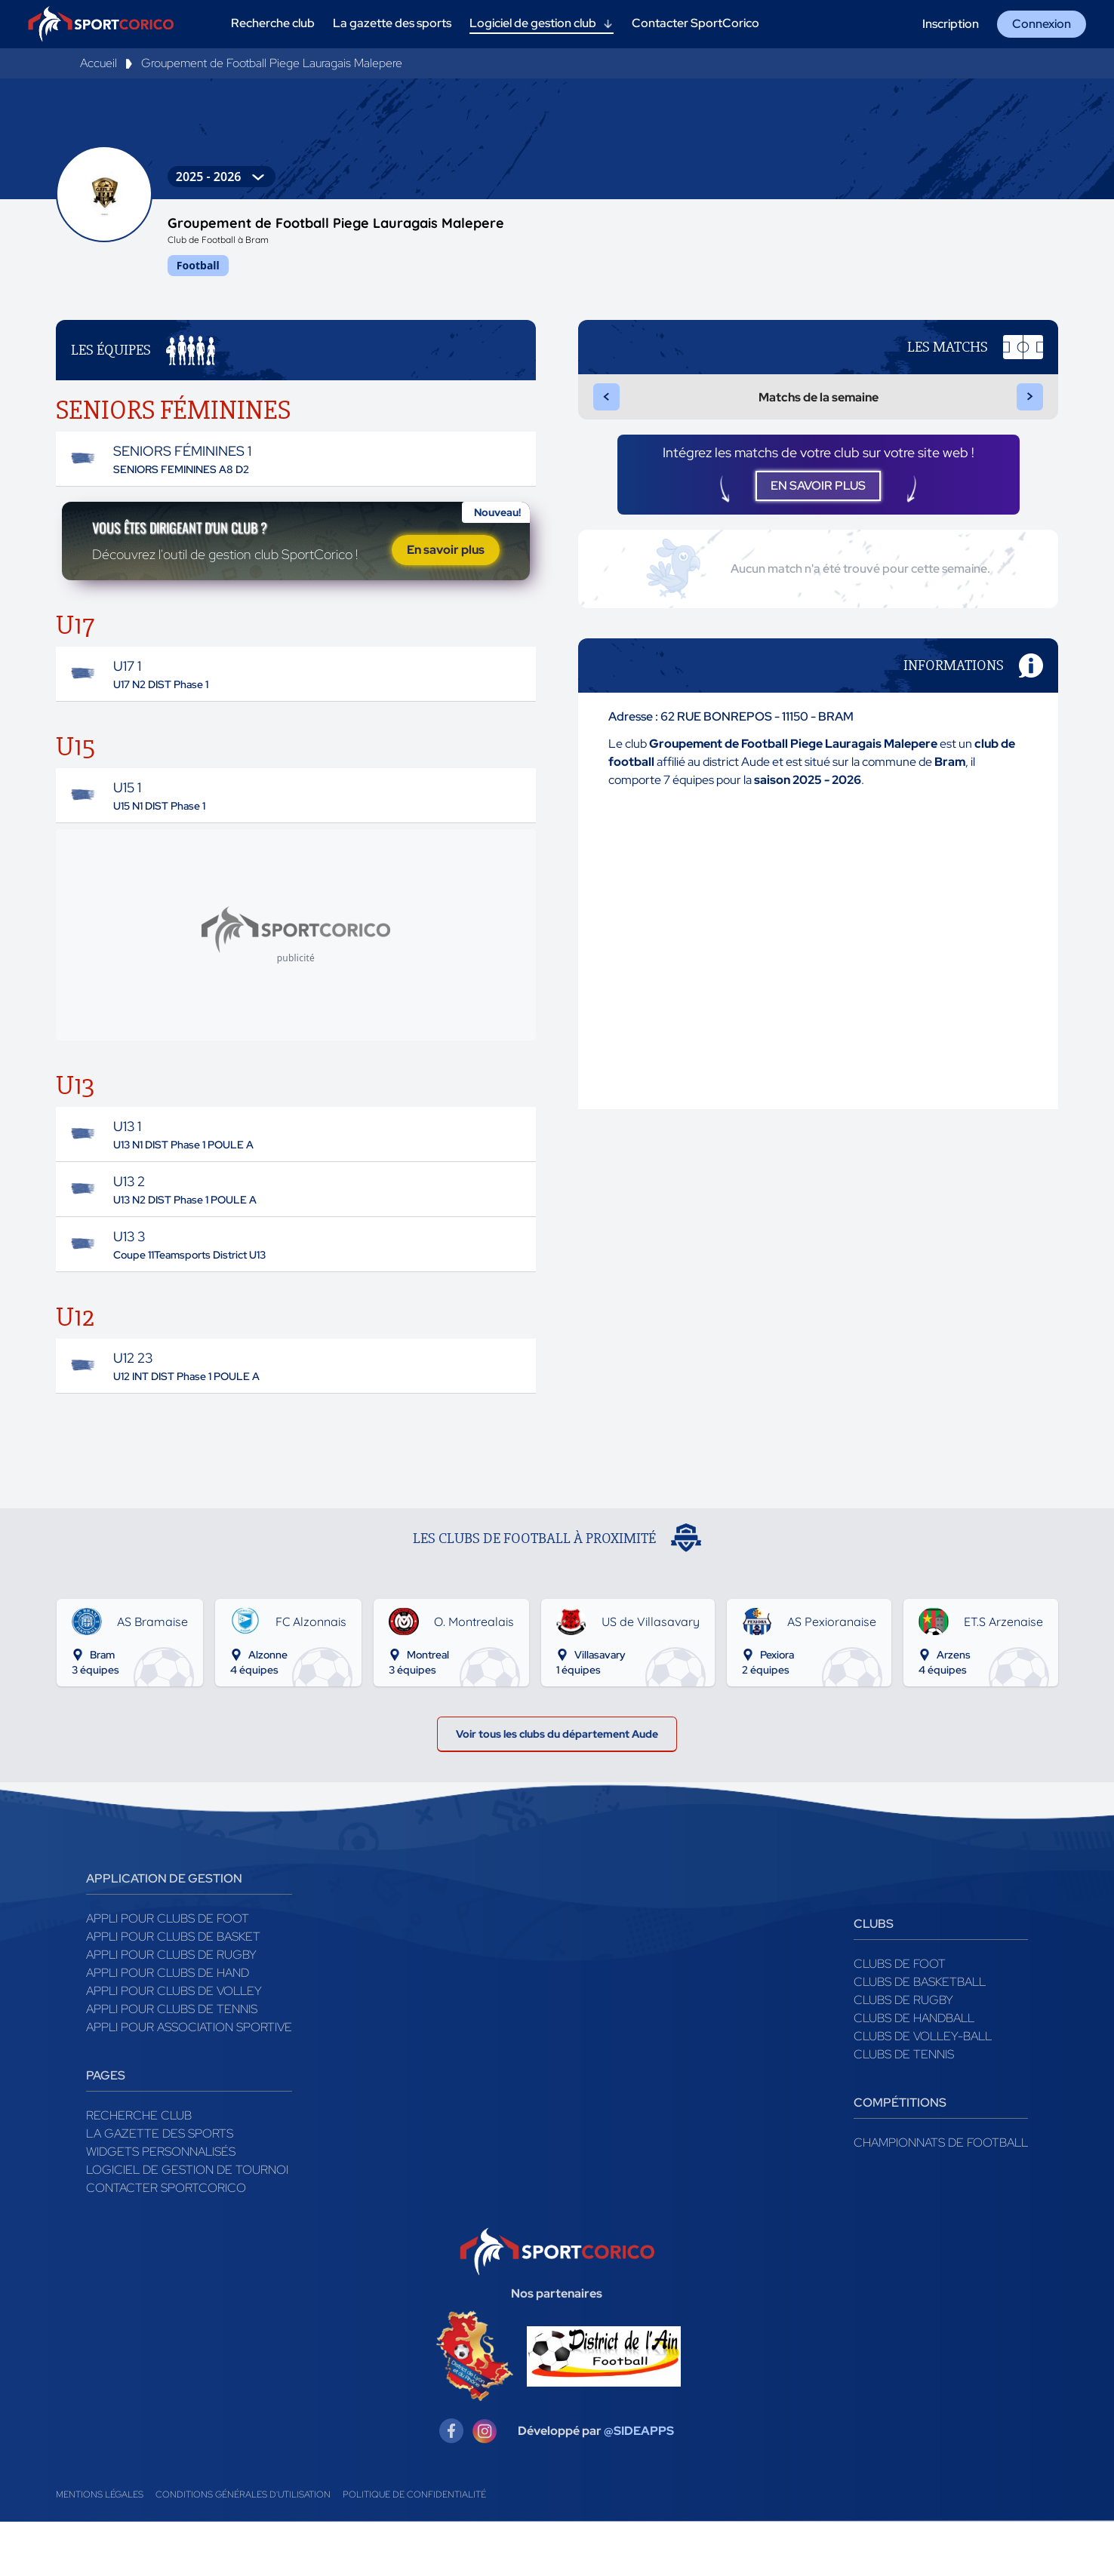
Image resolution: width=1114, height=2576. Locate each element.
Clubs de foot (900, 2018)
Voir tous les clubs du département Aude (557, 1783)
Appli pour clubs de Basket (173, 1991)
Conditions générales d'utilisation (243, 2549)
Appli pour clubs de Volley (174, 2045)
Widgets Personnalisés (160, 2206)
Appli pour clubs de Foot (167, 1973)
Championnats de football (941, 2197)
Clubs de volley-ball (923, 2090)
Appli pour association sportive (189, 2081)
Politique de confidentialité (414, 2549)
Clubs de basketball (920, 2036)
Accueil (98, 63)
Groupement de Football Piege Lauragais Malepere (271, 63)
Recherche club (139, 2170)
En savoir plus (446, 569)
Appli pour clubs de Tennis (171, 2063)
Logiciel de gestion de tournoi (187, 2224)
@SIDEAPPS (639, 2485)
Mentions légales (99, 2549)
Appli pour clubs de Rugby (171, 2009)
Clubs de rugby (903, 2054)
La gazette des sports (159, 2188)
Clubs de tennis (904, 2108)
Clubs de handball (914, 2072)
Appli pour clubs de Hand (167, 2027)
